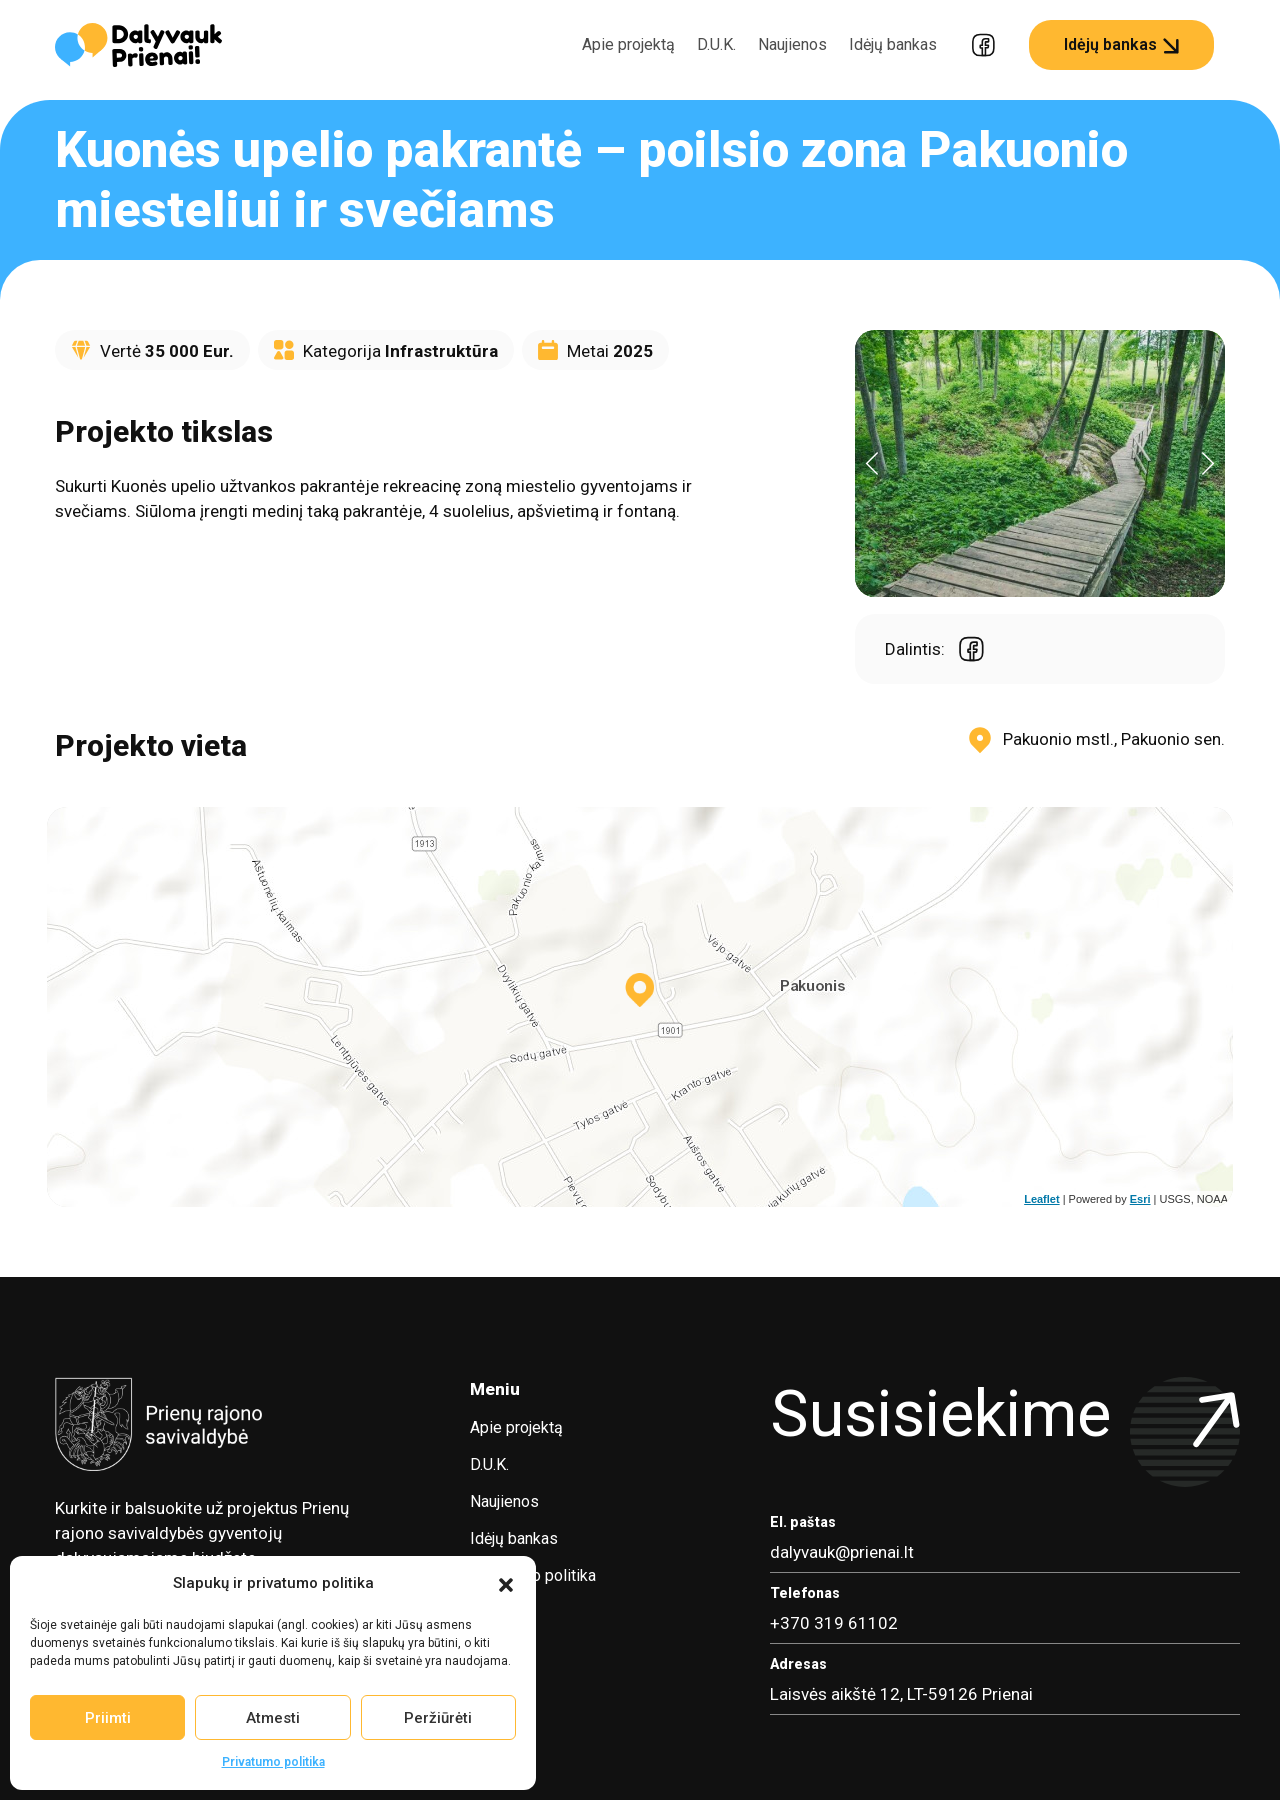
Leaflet (1041, 1199)
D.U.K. (716, 44)
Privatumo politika (273, 1762)
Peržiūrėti (438, 1718)
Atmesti (273, 1718)
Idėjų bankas (893, 44)
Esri (1140, 1199)
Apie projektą (628, 44)
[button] (506, 1584)
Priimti (108, 1718)
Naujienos (792, 44)
